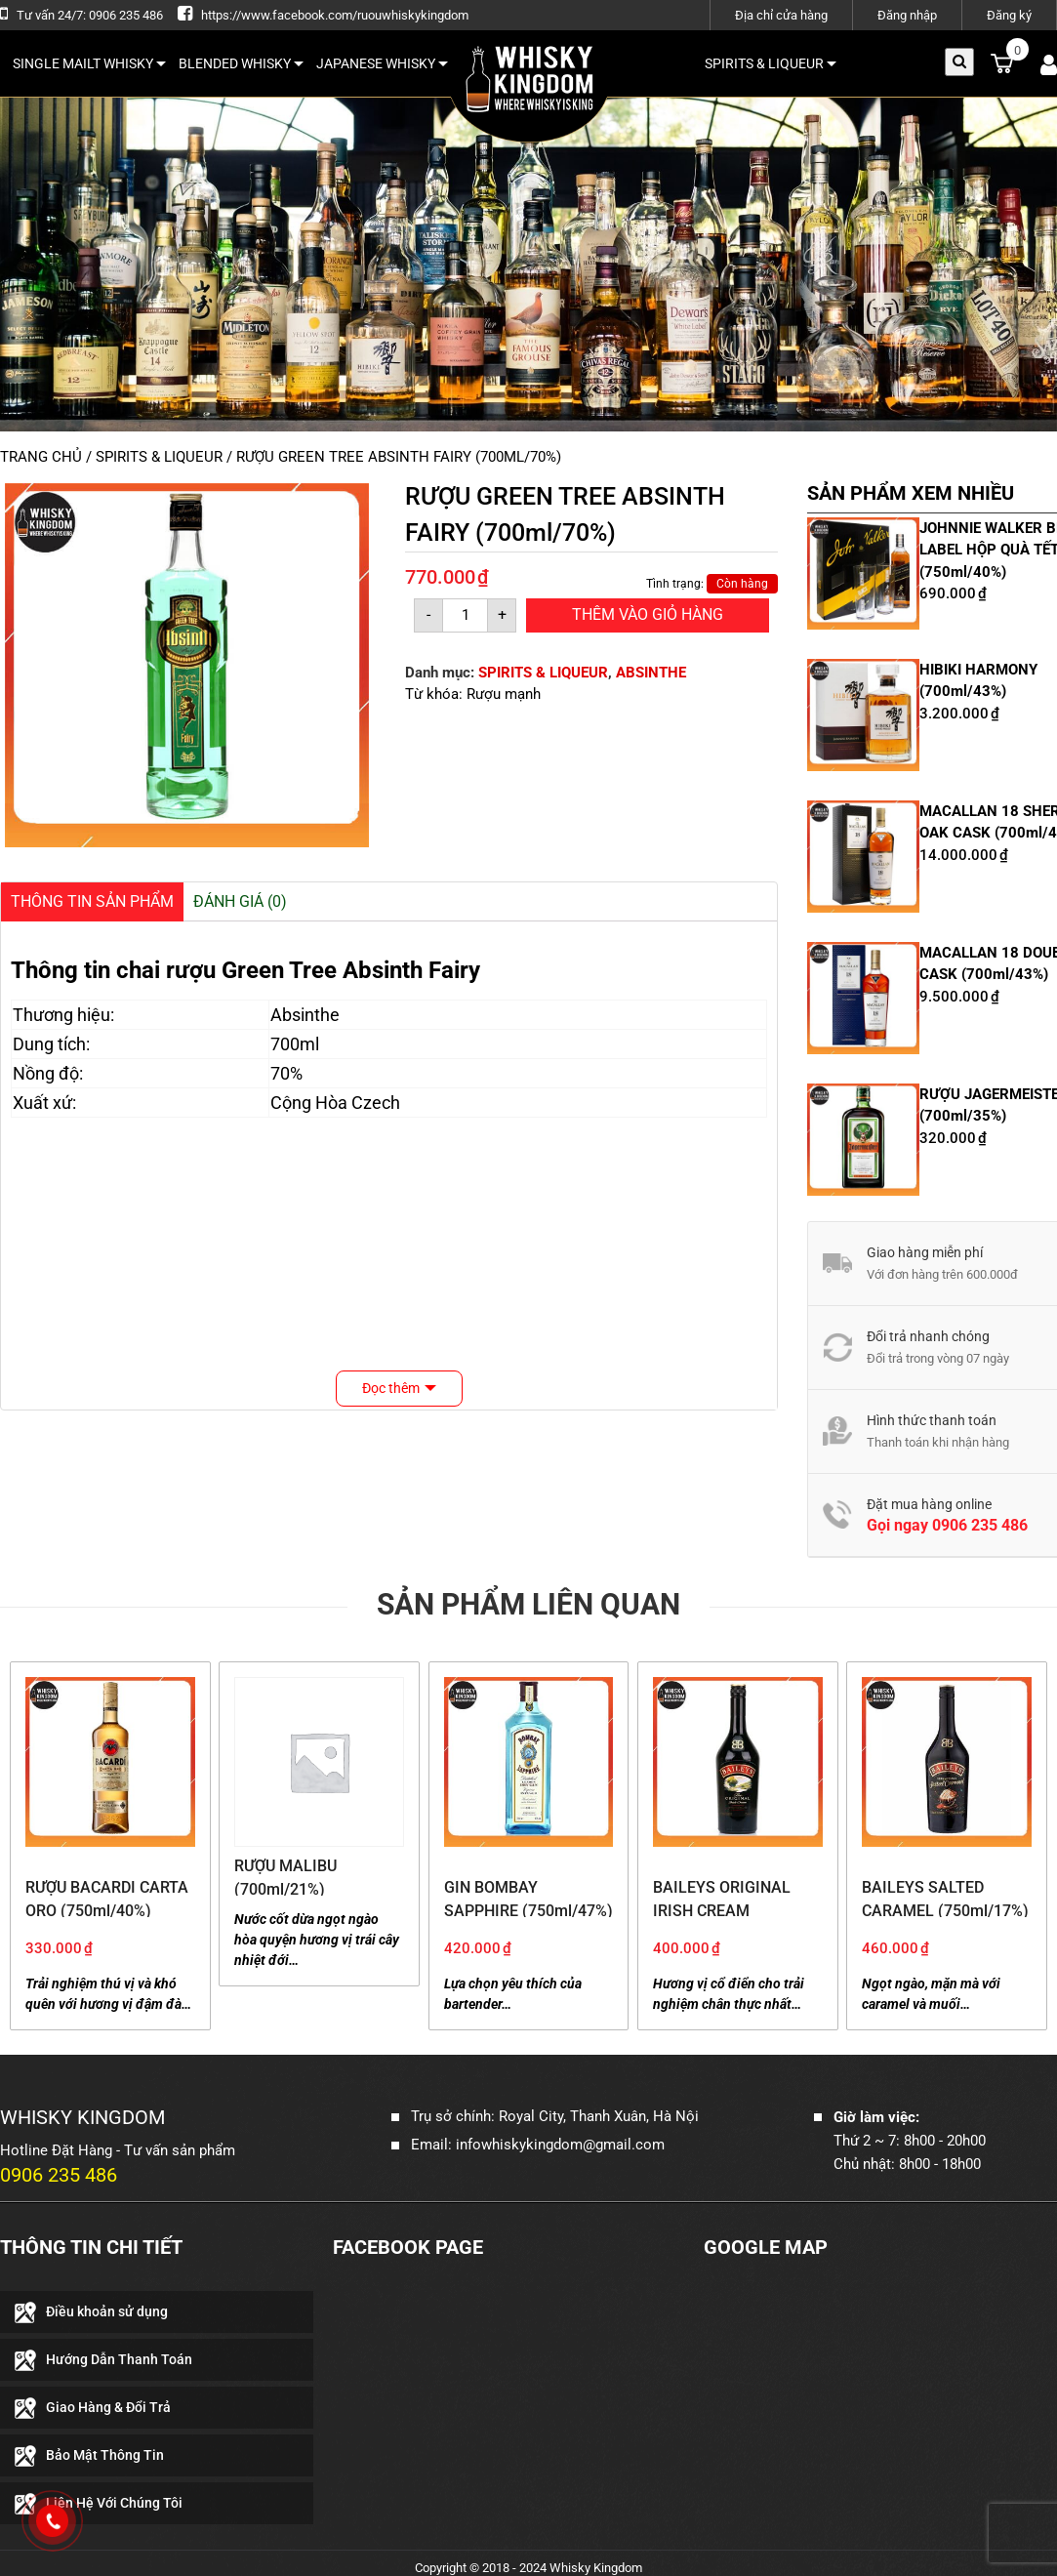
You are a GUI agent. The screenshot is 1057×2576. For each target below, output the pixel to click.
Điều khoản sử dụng (107, 2311)
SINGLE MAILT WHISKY (89, 63)
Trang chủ (41, 457)
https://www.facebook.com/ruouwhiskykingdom (334, 15)
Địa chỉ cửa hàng (781, 15)
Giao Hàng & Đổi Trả (108, 2407)
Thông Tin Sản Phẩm (92, 901)
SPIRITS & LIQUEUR (770, 63)
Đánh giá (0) (240, 901)
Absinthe (305, 1014)
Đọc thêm (391, 1388)
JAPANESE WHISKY (382, 63)
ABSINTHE (651, 672)
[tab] (92, 901)
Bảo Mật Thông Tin (105, 2455)
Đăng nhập (907, 15)
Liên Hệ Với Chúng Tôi (114, 2503)
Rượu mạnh (504, 694)
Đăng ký (1009, 15)
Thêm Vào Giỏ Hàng (647, 614)
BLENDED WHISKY (241, 63)
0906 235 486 (980, 1525)
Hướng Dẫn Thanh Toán (119, 2359)
